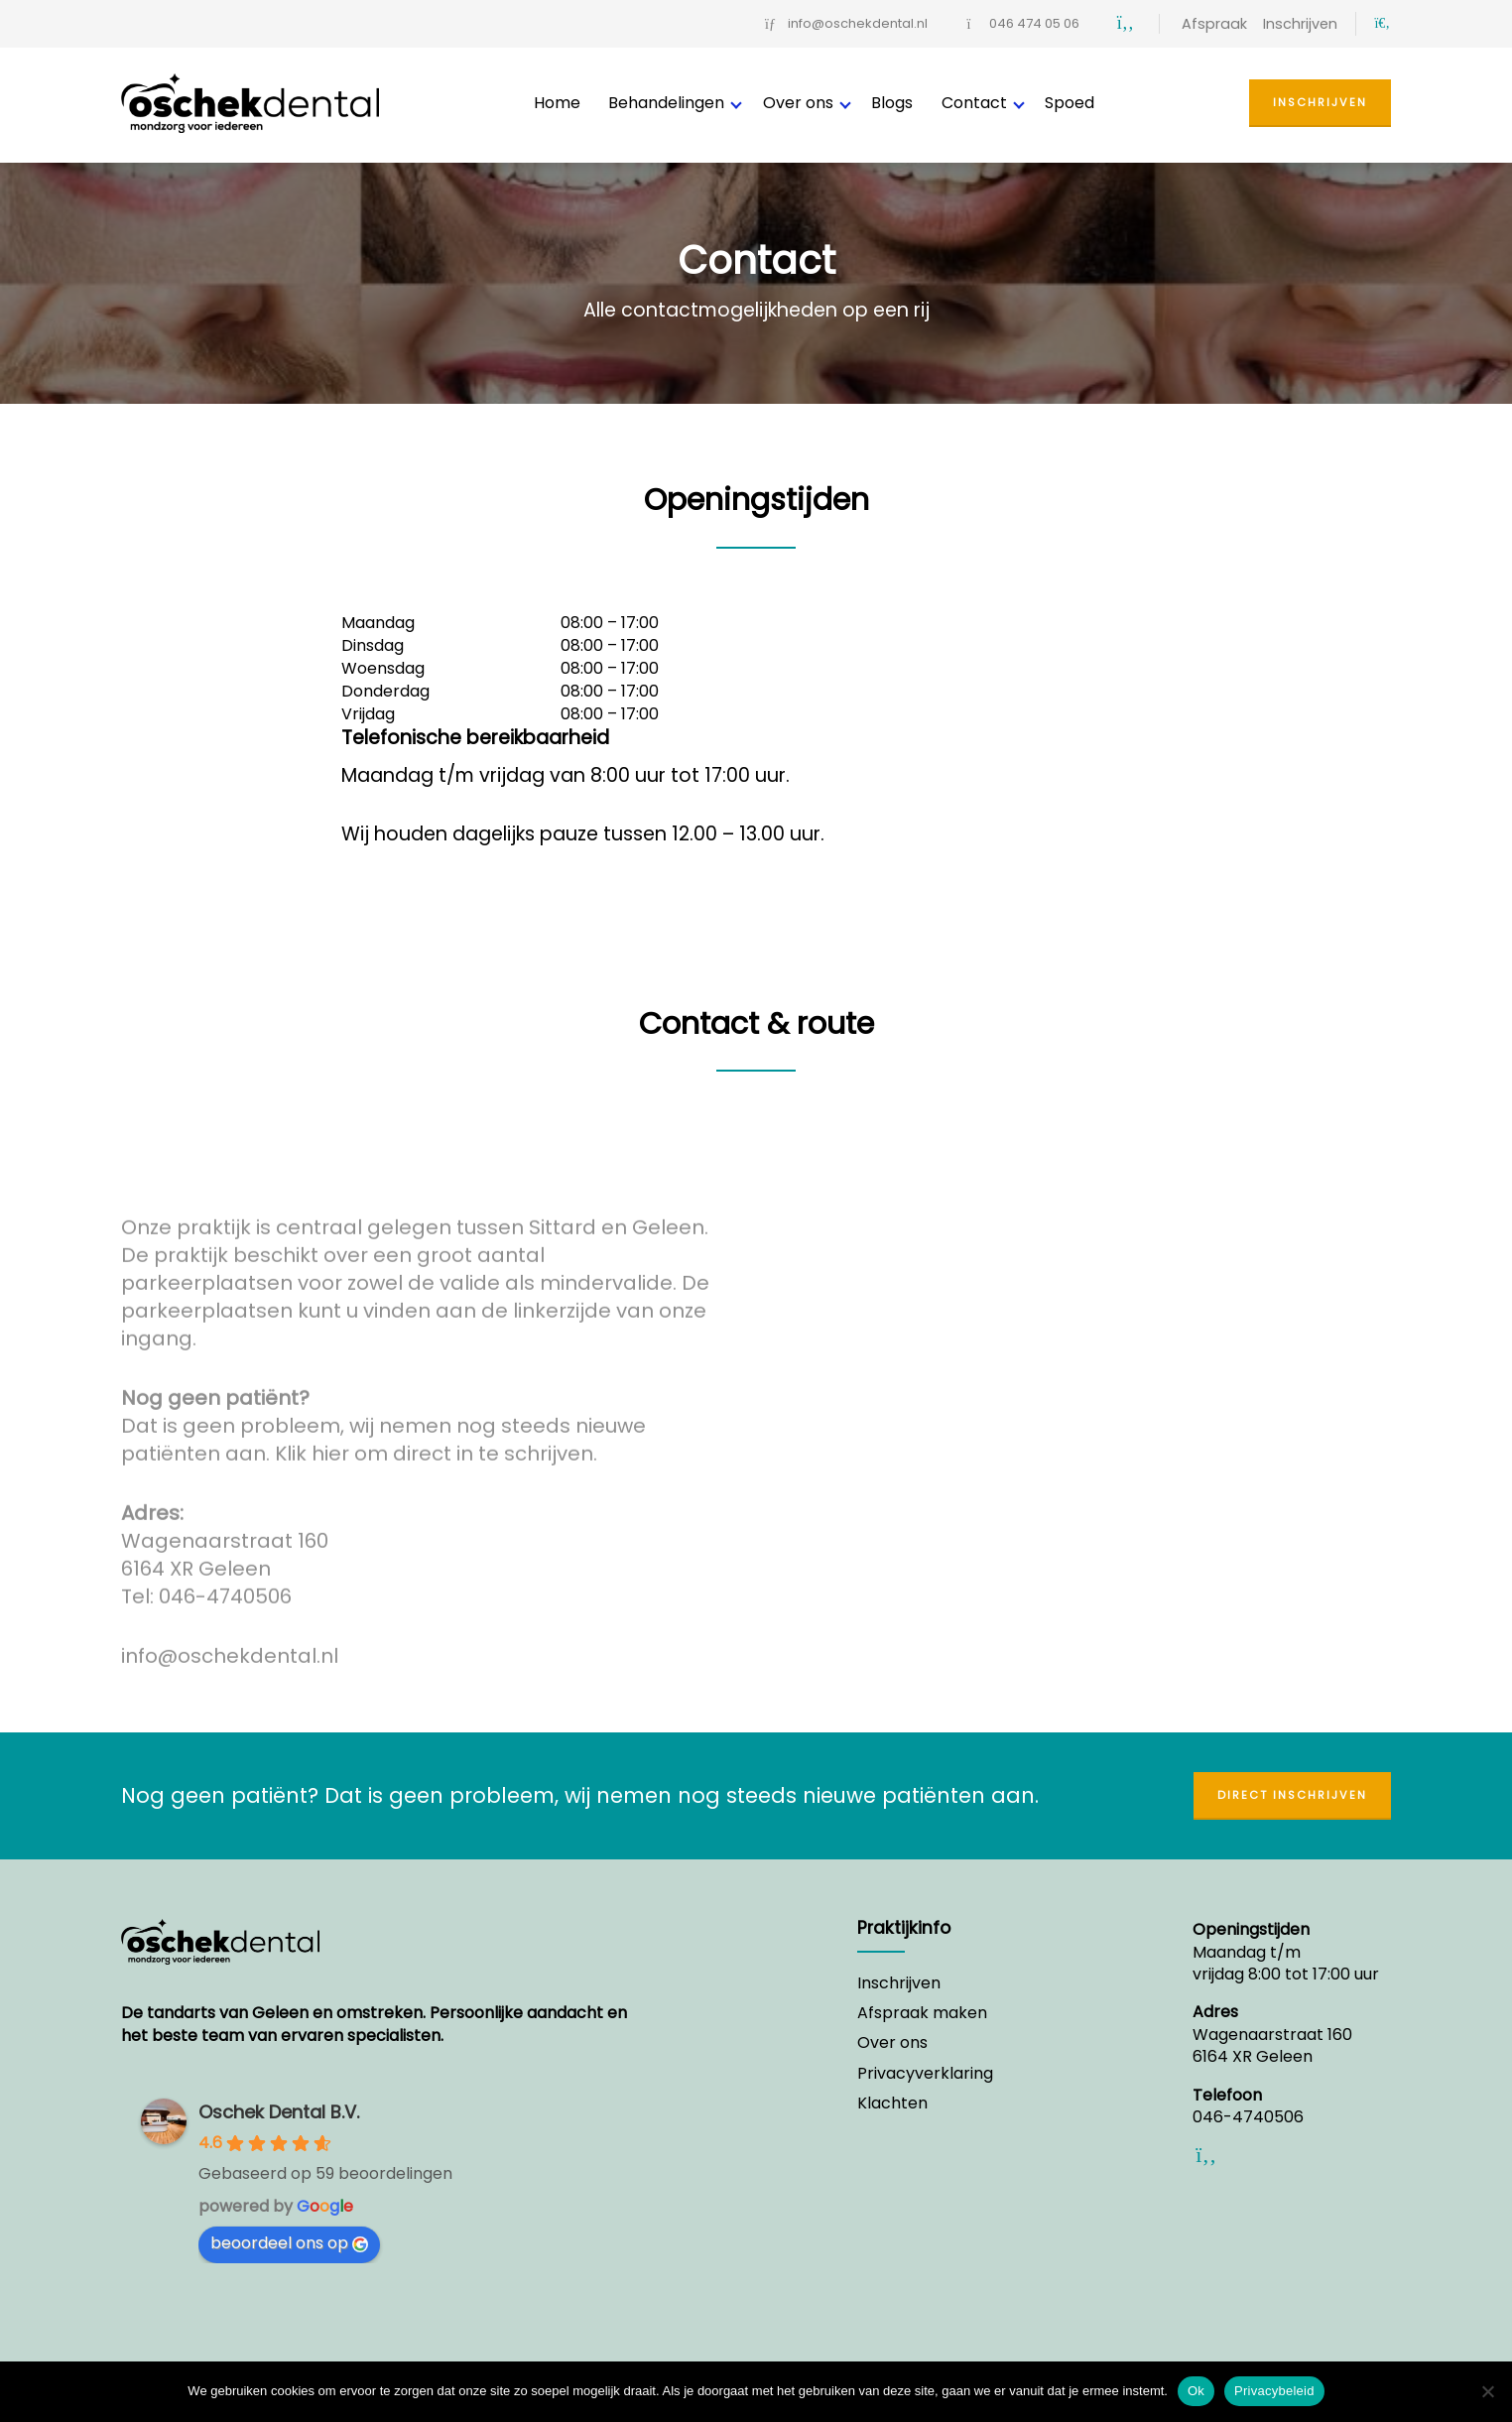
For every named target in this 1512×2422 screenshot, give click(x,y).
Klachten (892, 2103)
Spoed (1069, 103)
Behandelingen (666, 103)
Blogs (892, 103)
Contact (974, 103)
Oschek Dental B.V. (278, 2112)
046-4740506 (225, 1604)
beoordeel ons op (289, 2242)
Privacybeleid (1274, 2390)
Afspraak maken (922, 2013)
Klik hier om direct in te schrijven (434, 1461)
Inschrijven (1300, 24)
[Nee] (1487, 2391)
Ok (1196, 2390)
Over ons (798, 103)
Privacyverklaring (925, 2074)
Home (557, 103)
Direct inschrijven (1292, 1795)
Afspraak (1214, 24)
